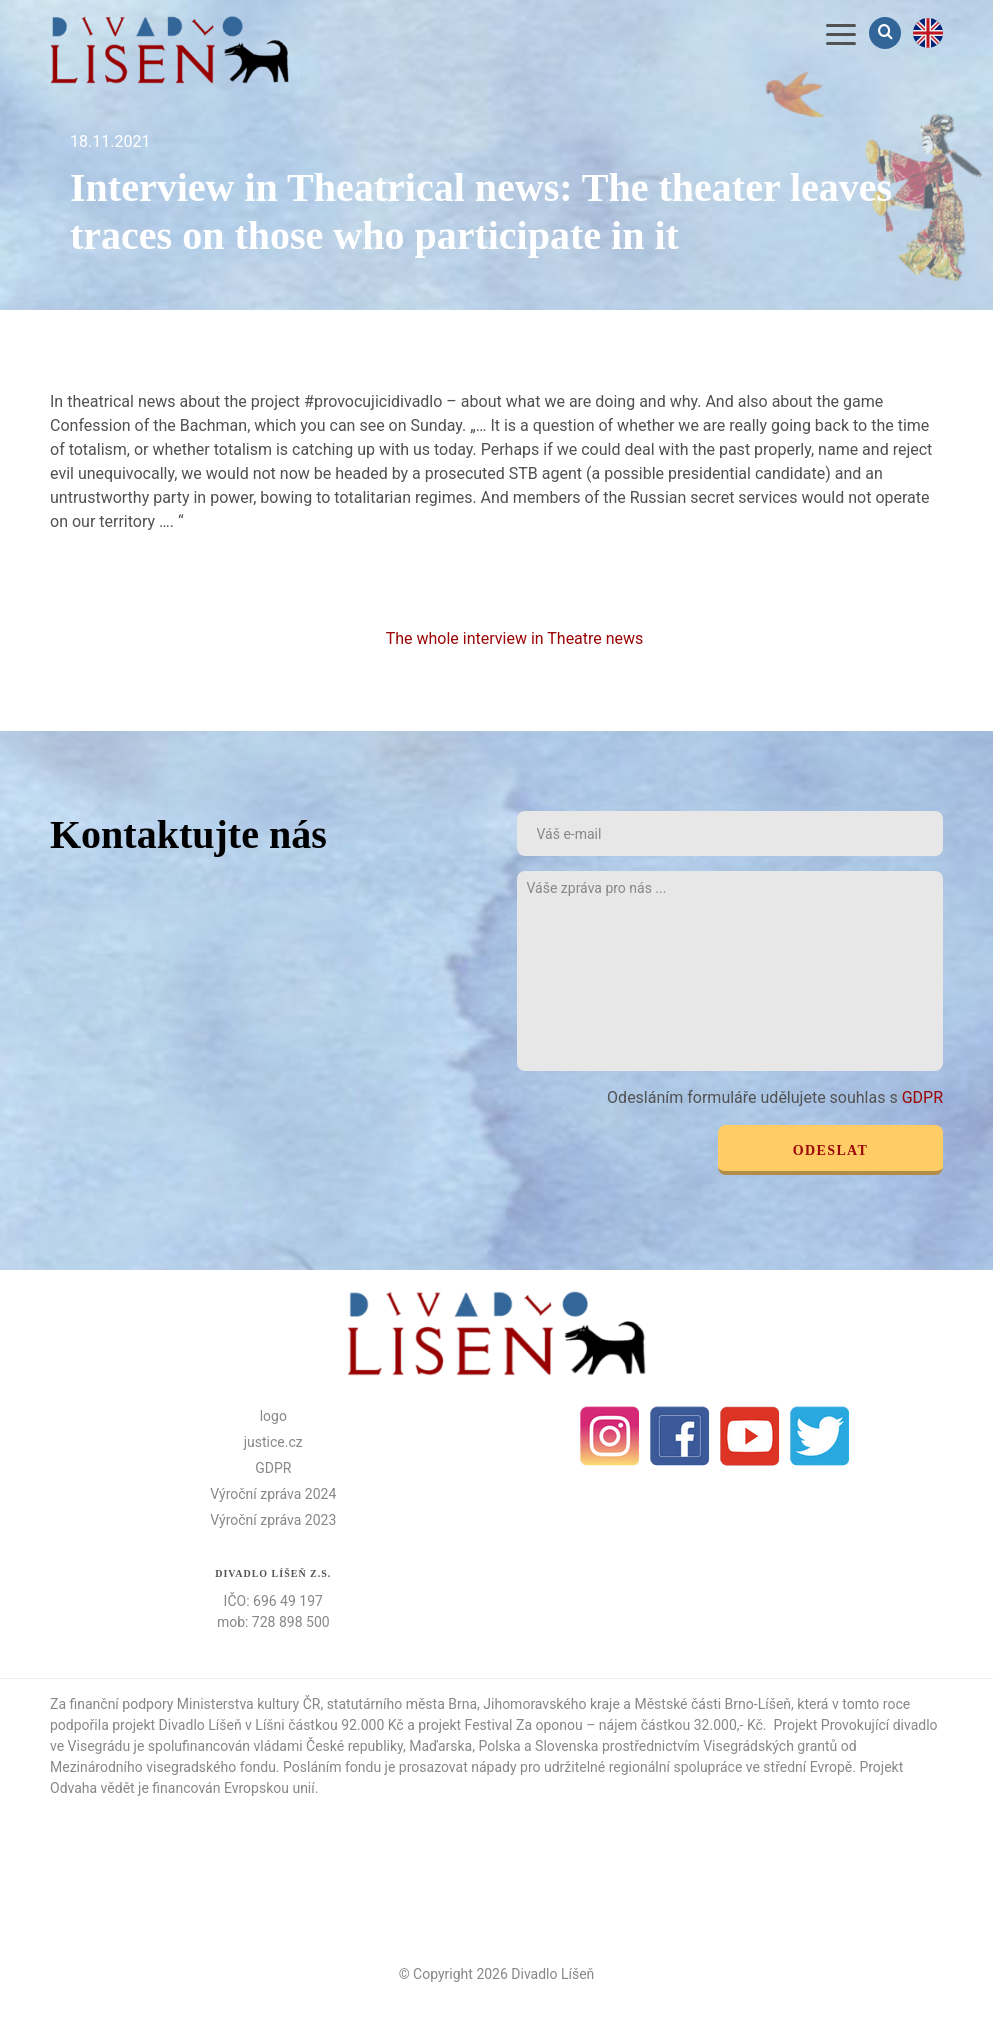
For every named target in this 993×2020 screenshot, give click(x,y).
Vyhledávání (887, 32)
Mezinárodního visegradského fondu (163, 1767)
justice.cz (273, 1442)
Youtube (750, 1436)
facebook (680, 1436)
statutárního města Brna (402, 1704)
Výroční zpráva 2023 (273, 1520)
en (928, 33)
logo (273, 1416)
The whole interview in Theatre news (517, 638)
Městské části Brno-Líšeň (712, 1704)
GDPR (922, 1097)
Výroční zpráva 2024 (273, 1494)
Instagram (610, 1436)
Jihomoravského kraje (551, 1704)
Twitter (820, 1436)
